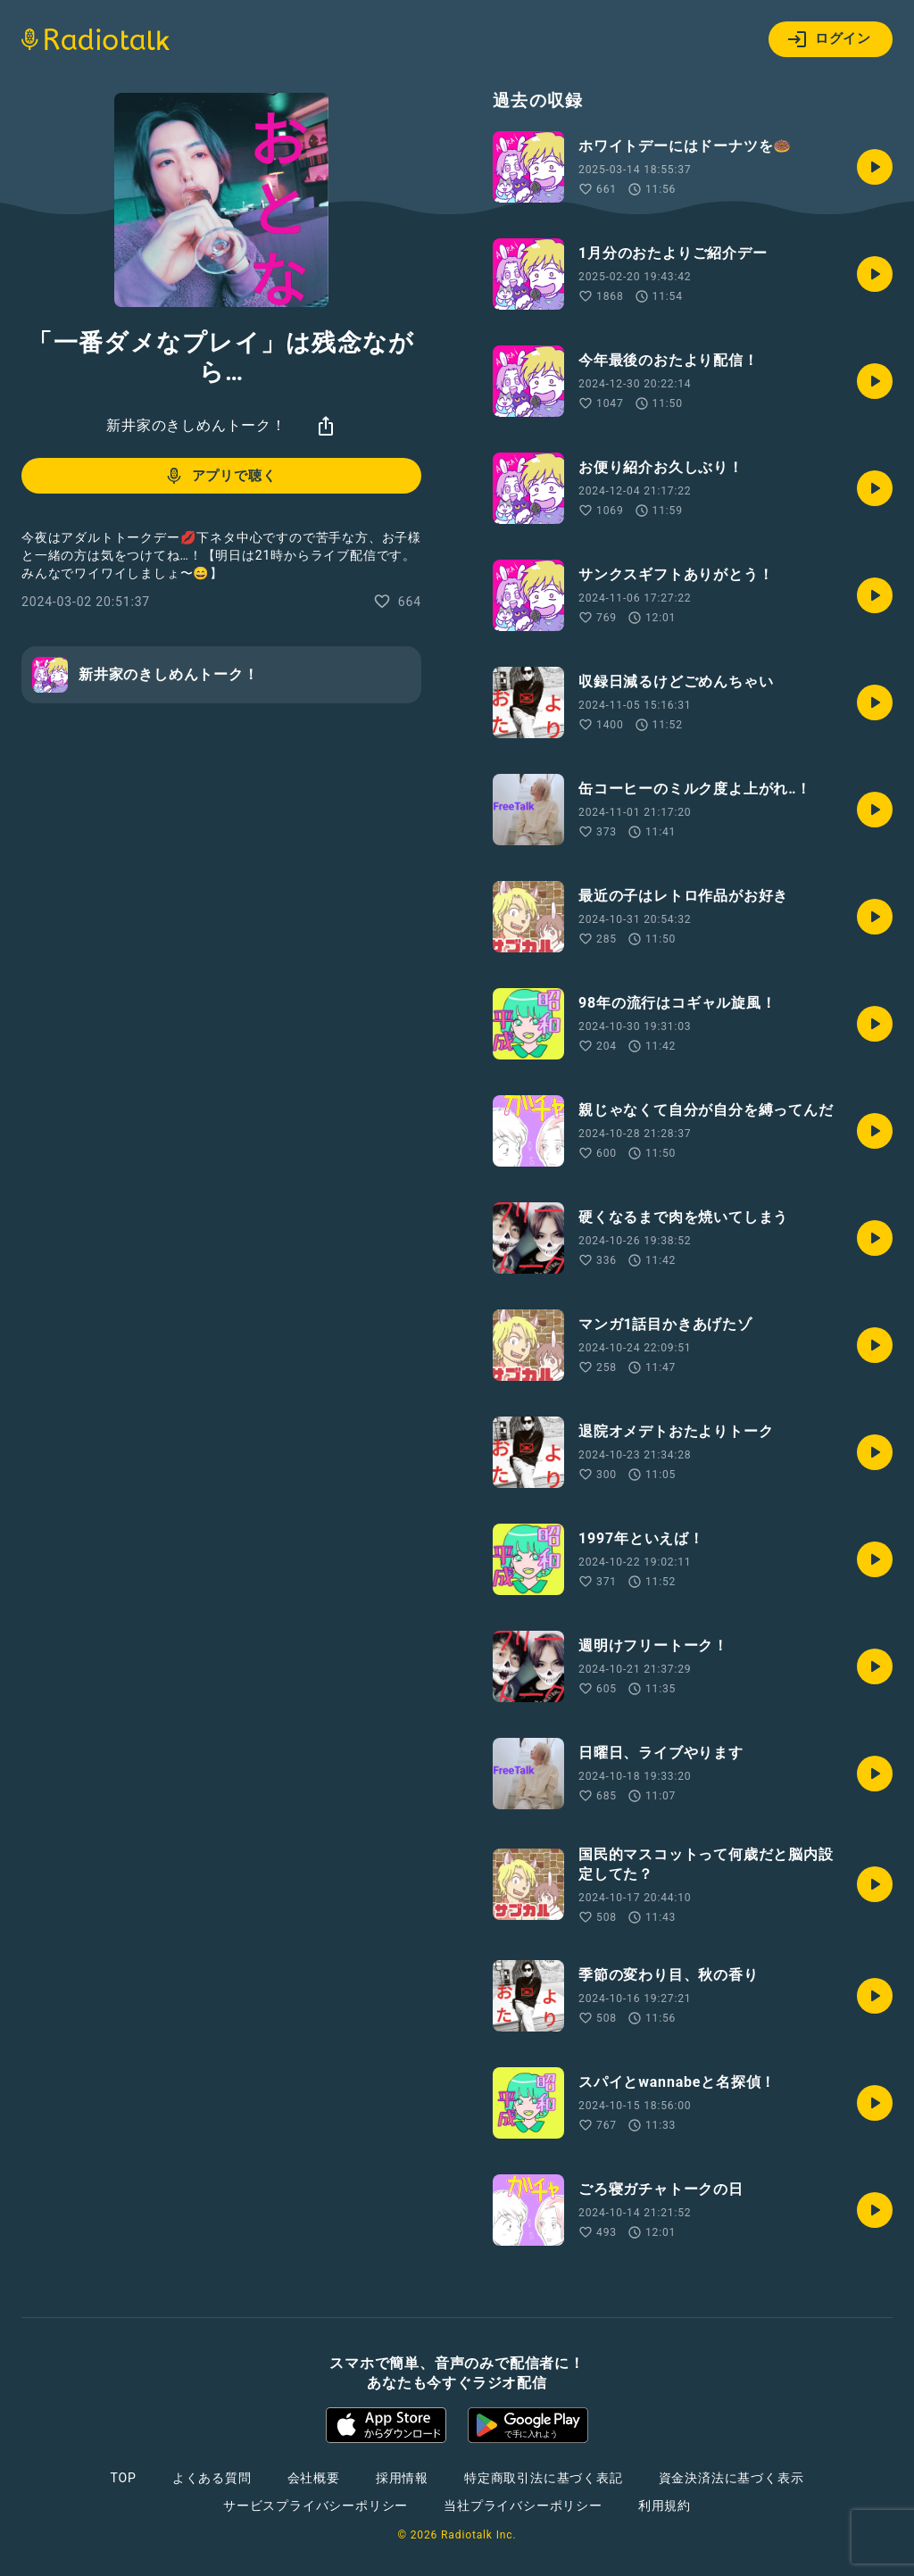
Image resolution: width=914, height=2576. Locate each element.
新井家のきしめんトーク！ (196, 425)
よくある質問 (212, 2478)
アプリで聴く (220, 475)
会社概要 (313, 2478)
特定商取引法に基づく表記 (543, 2478)
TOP (124, 2478)
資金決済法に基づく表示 (731, 2478)
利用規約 (664, 2505)
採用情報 (402, 2478)
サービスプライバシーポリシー (315, 2505)
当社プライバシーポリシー (523, 2505)
